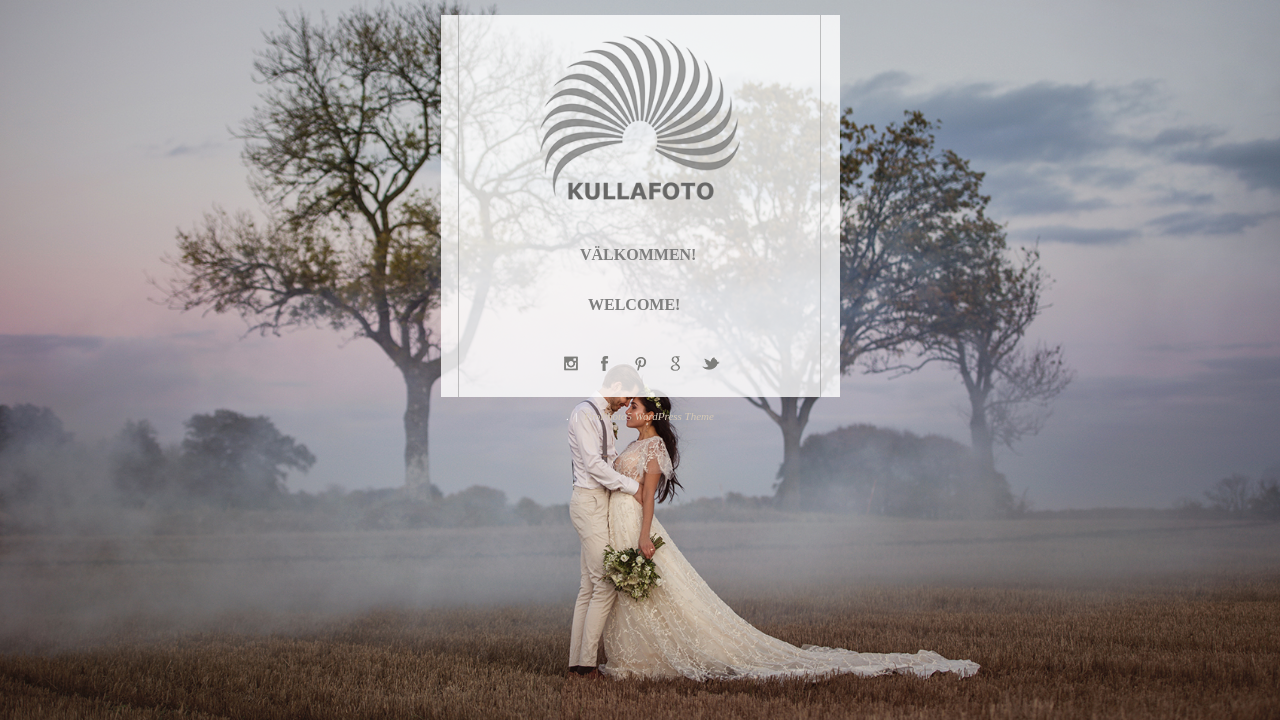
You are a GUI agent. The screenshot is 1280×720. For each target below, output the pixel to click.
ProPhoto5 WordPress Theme (649, 416)
